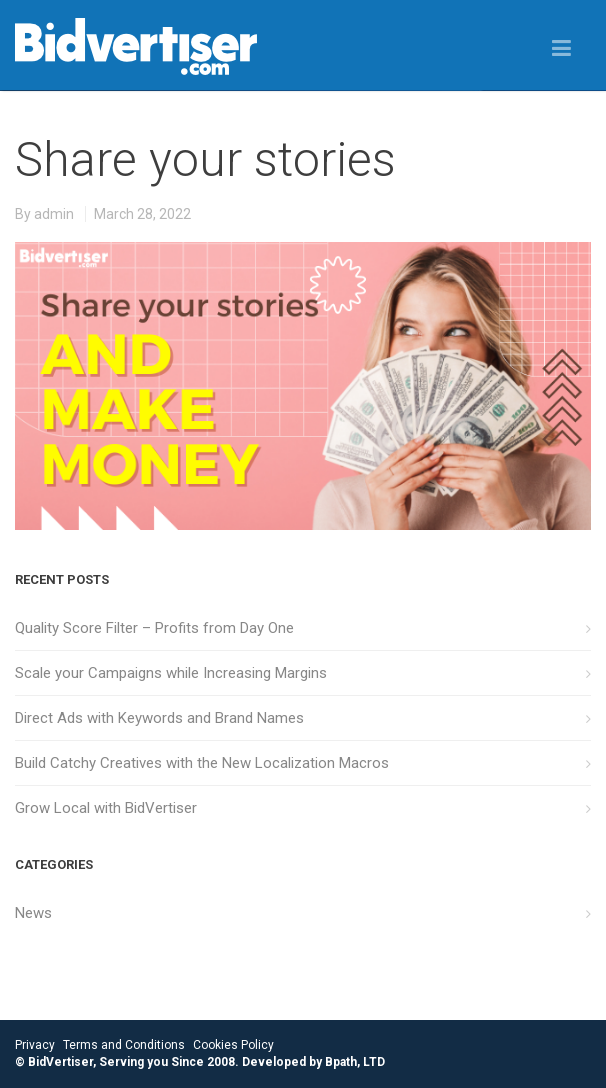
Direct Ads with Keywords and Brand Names (159, 718)
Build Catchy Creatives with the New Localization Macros (202, 763)
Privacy (35, 1045)
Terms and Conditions (124, 1045)
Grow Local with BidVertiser (106, 808)
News (33, 913)
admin (54, 214)
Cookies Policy (233, 1045)
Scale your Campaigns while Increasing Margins (171, 673)
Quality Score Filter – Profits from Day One (154, 628)
